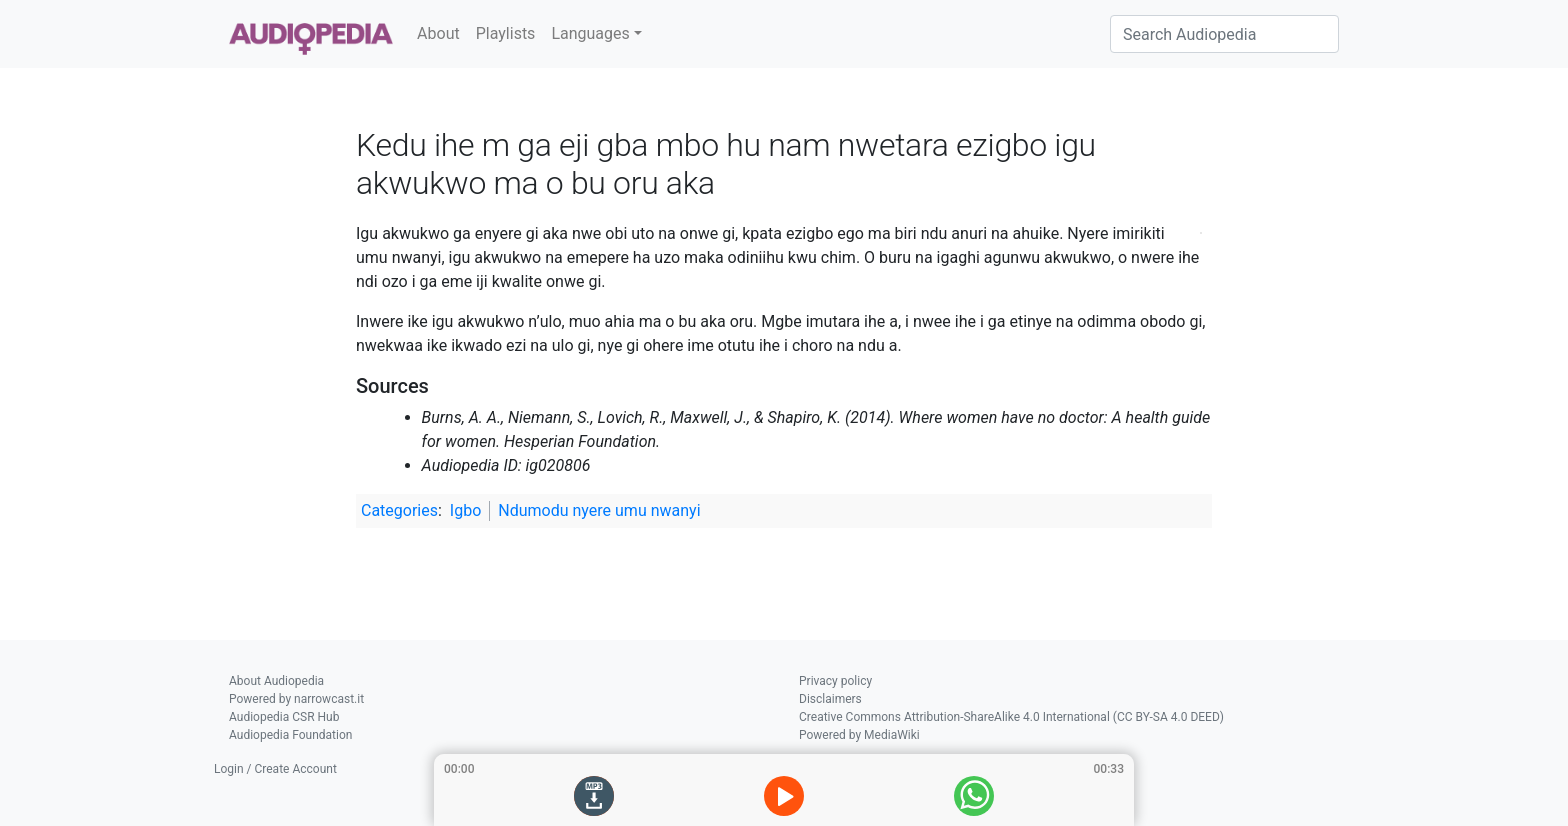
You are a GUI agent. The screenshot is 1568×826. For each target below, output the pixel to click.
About (438, 33)
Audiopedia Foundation (290, 735)
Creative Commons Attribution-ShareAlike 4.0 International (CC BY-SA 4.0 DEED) (1011, 717)
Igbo (465, 510)
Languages (590, 33)
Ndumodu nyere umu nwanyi (599, 510)
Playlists (506, 33)
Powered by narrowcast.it (296, 699)
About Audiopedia (276, 681)
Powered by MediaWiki (859, 735)
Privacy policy (835, 681)
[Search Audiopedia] (1224, 34)
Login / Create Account (275, 769)
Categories (399, 510)
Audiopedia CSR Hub (284, 717)
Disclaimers (830, 699)
